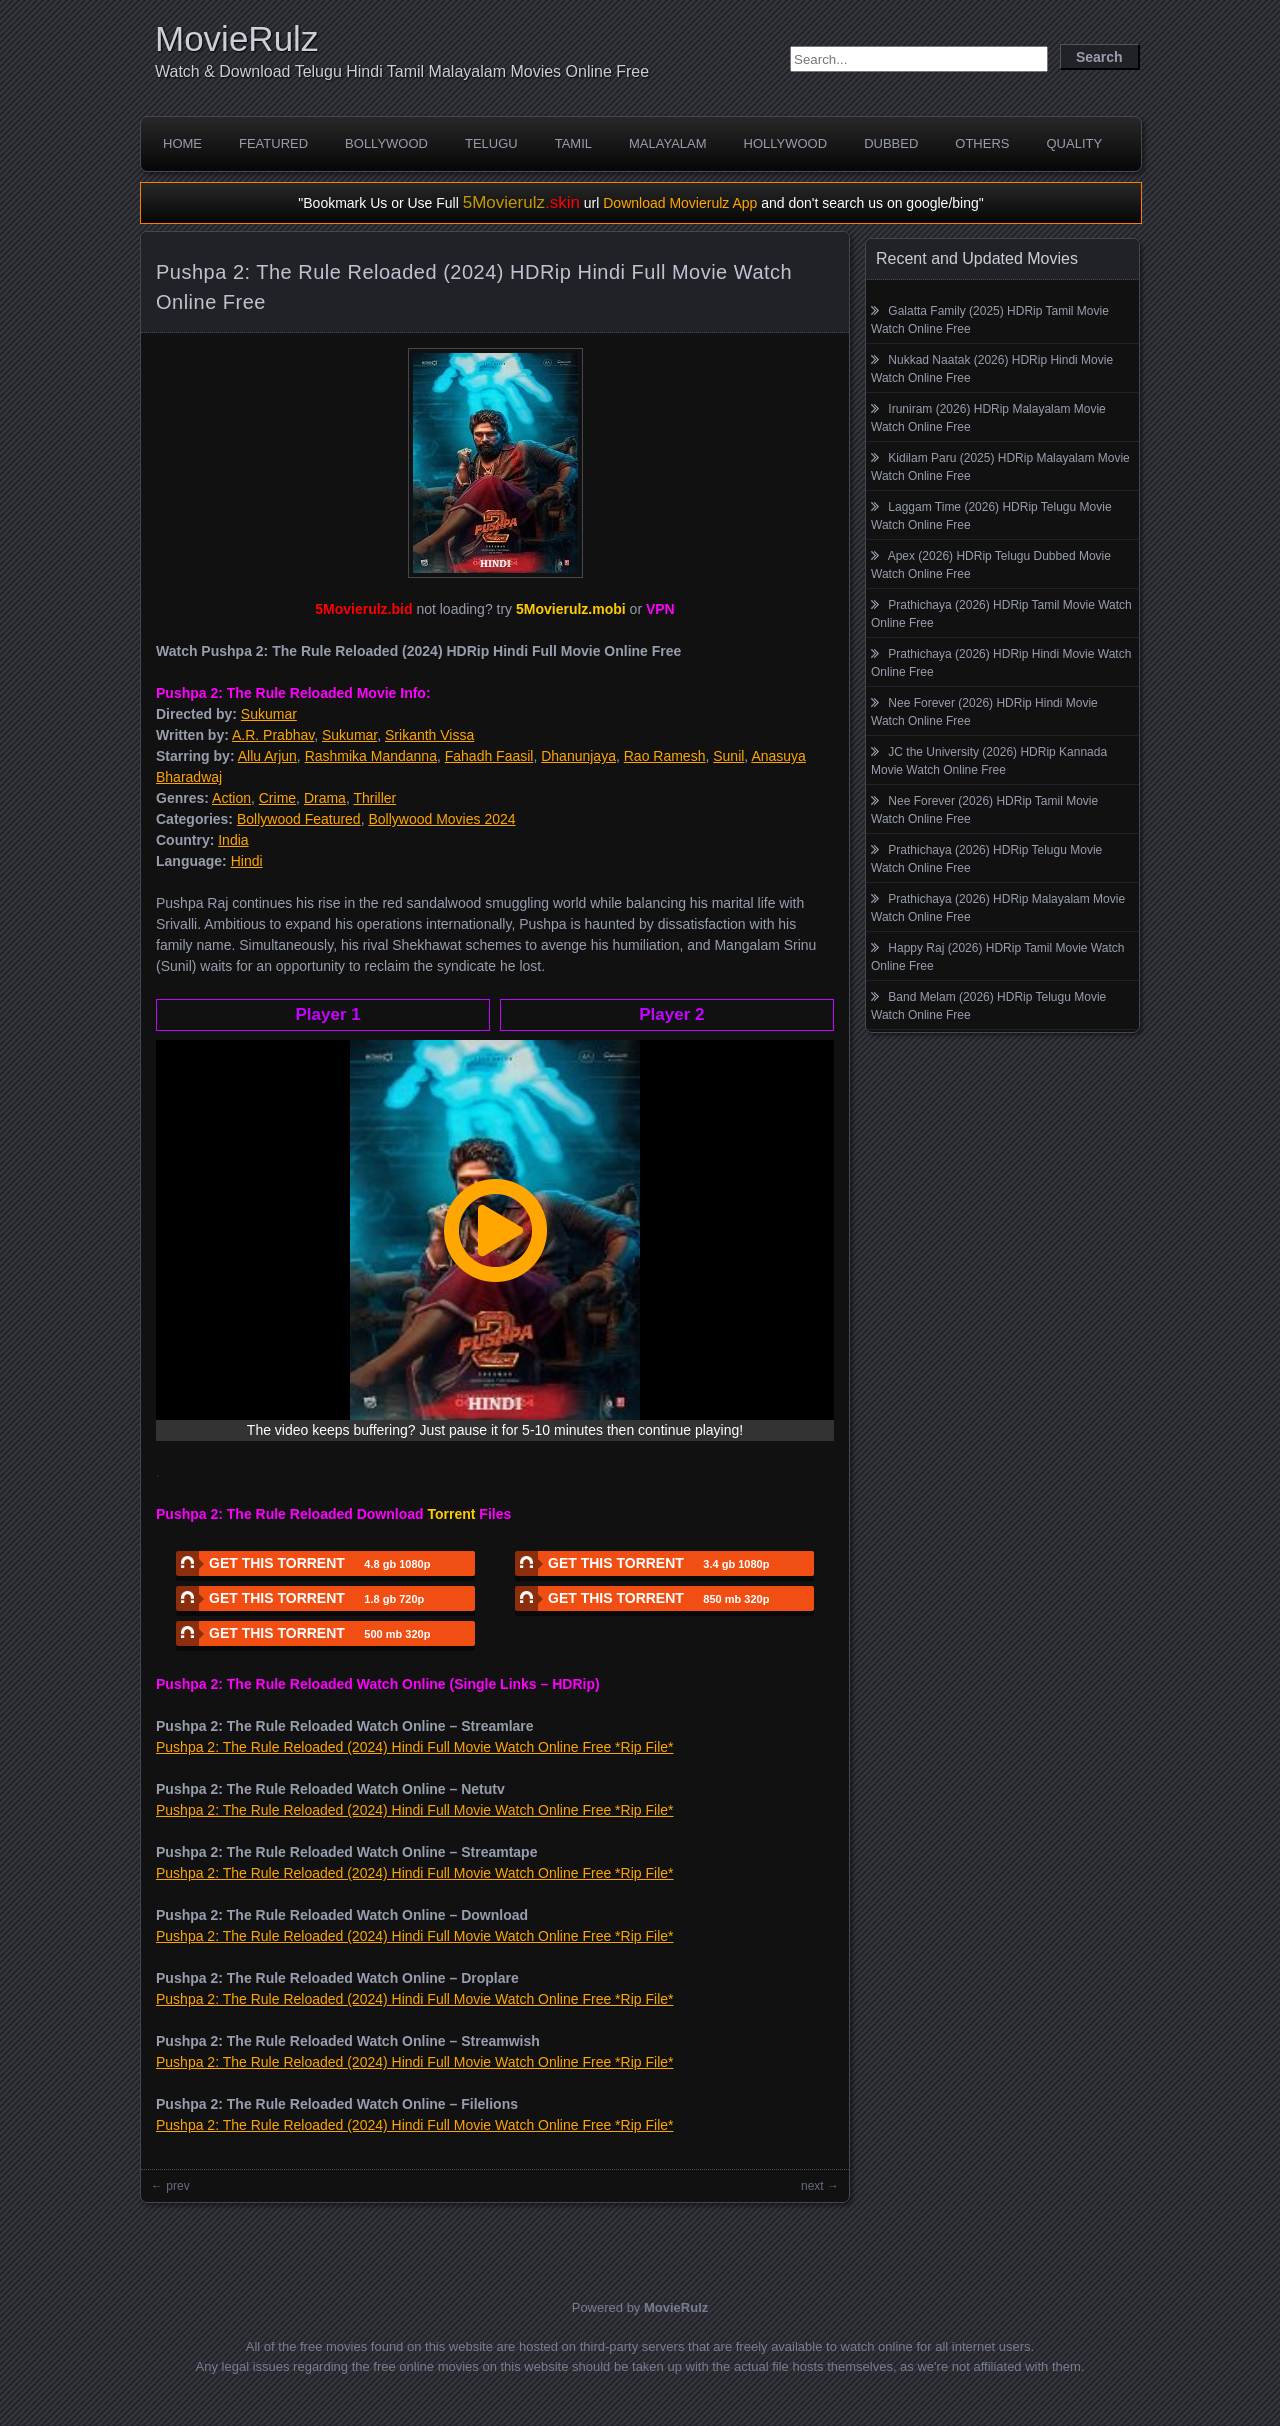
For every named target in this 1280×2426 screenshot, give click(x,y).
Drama (325, 798)
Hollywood (786, 143)
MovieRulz (236, 38)
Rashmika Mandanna (371, 756)
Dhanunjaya (578, 756)
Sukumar (269, 714)
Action (231, 798)
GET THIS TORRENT (303, 1563)
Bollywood (386, 143)
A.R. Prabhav (273, 735)
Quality (1074, 143)
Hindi (247, 861)
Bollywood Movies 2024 (441, 819)
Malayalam (668, 143)
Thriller (374, 798)
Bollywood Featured (299, 819)
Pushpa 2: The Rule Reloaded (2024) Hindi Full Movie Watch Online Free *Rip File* (414, 1747)
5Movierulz (521, 202)
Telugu (491, 143)
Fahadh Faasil (489, 756)
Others (982, 143)
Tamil (573, 143)
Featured (273, 143)
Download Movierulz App (680, 203)
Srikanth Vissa (429, 735)
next (812, 2186)
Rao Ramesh (665, 756)
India (233, 840)
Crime (277, 798)
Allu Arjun (267, 756)
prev (177, 2186)
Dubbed (891, 143)
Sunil (728, 756)
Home (182, 143)
